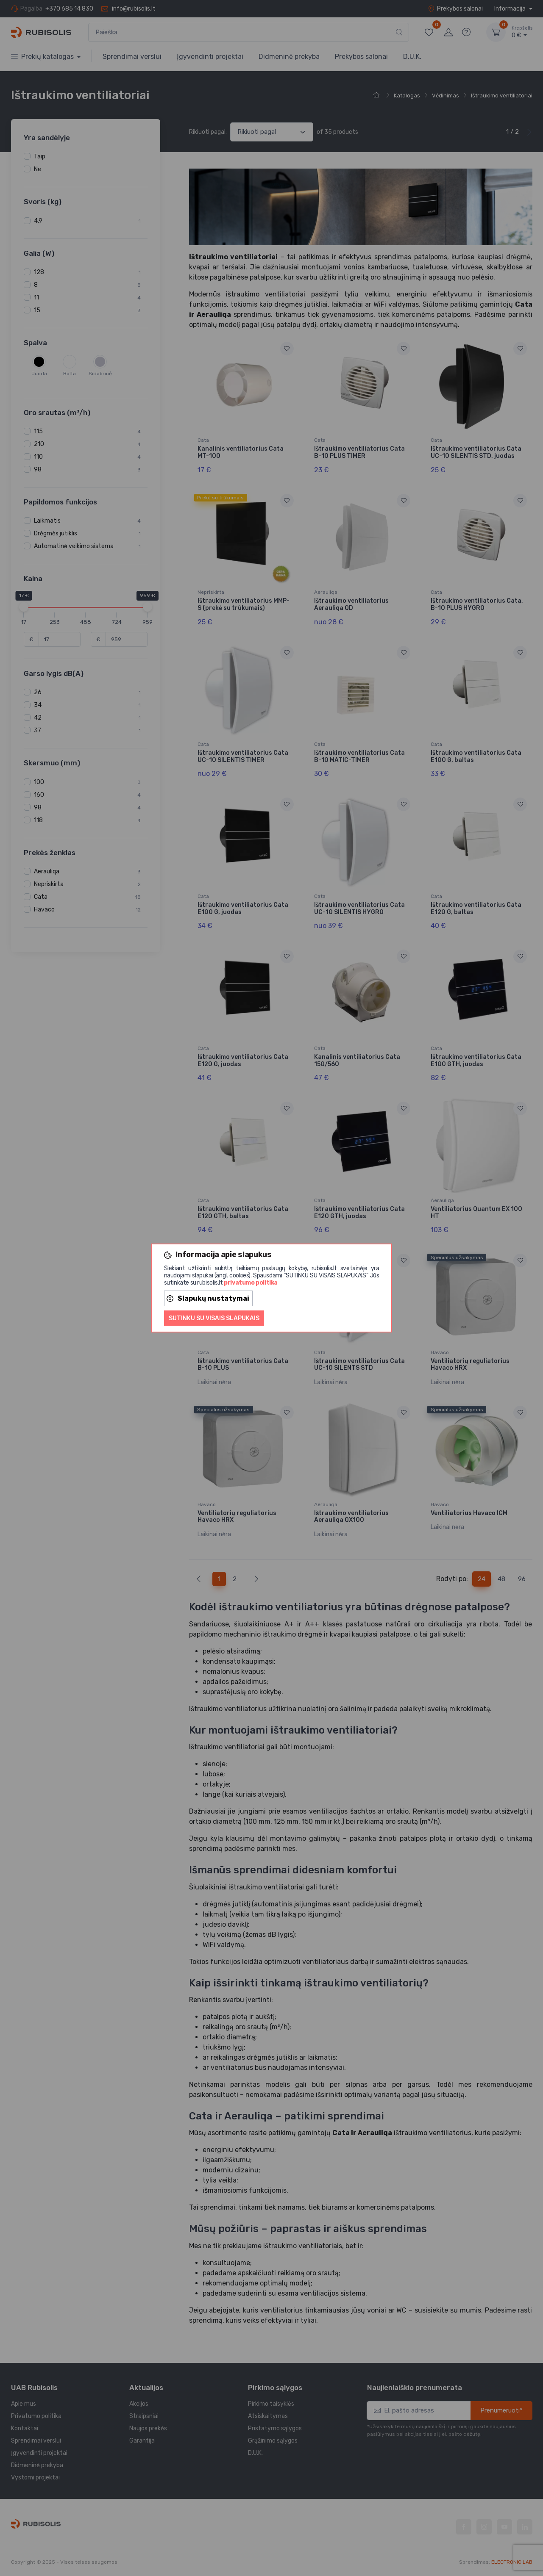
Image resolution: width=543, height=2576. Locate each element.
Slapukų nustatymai (208, 1298)
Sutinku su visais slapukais (214, 1318)
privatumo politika (251, 1282)
